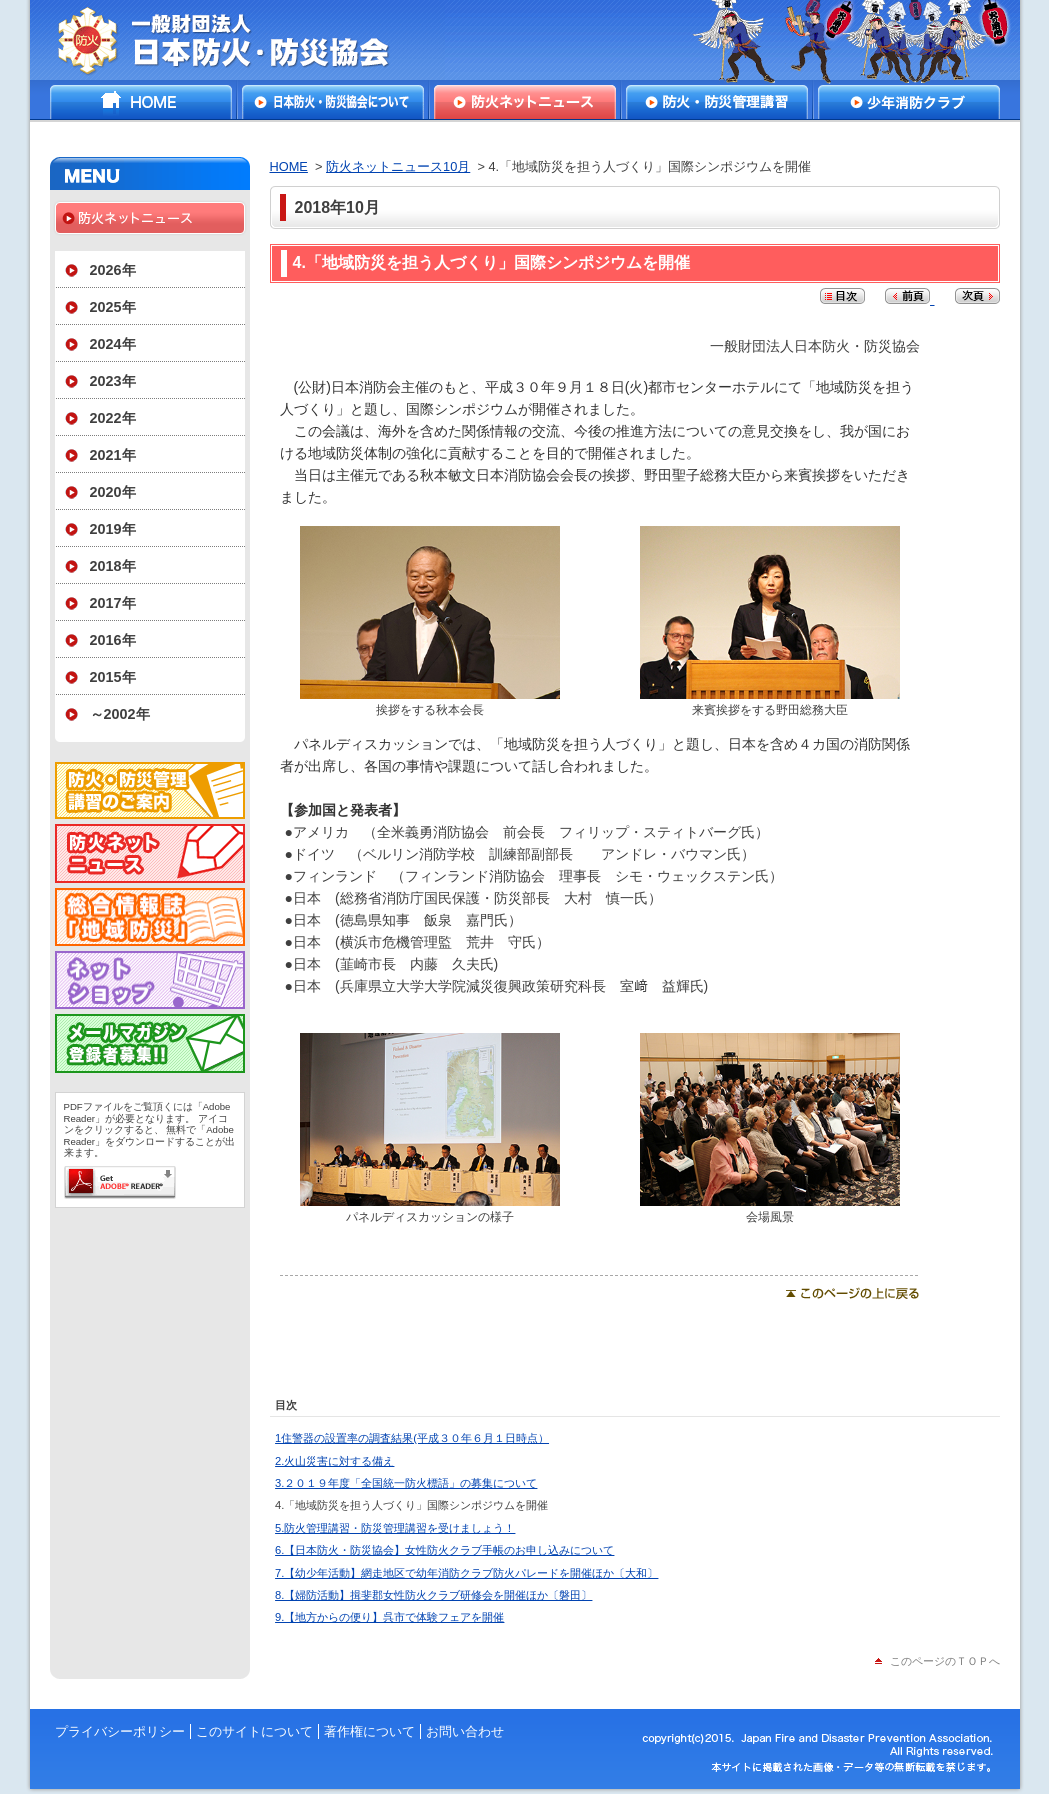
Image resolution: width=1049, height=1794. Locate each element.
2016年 (113, 640)
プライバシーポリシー (120, 1731)
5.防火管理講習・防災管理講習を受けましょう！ (395, 1528)
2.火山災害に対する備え (334, 1461)
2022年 (113, 418)
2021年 (113, 455)
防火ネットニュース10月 (398, 166)
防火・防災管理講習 (717, 102)
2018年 (113, 566)
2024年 (113, 344)
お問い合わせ (465, 1731)
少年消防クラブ (909, 102)
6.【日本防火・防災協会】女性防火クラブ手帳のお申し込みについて (444, 1550)
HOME (141, 102)
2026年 (113, 270)
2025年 (113, 307)
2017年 (113, 603)
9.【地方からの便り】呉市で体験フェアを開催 (389, 1617)
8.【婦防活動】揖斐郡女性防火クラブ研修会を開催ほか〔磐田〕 (433, 1595)
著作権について (369, 1731)
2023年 (113, 381)
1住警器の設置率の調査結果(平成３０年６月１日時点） (412, 1438)
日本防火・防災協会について (333, 102)
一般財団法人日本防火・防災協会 (237, 40)
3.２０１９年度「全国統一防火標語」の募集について (406, 1483)
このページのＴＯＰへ (945, 1661)
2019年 (113, 529)
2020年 (113, 492)
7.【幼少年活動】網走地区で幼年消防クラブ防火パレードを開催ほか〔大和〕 (466, 1573)
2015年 (113, 677)
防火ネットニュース (525, 102)
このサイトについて (254, 1731)
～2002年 (120, 714)
